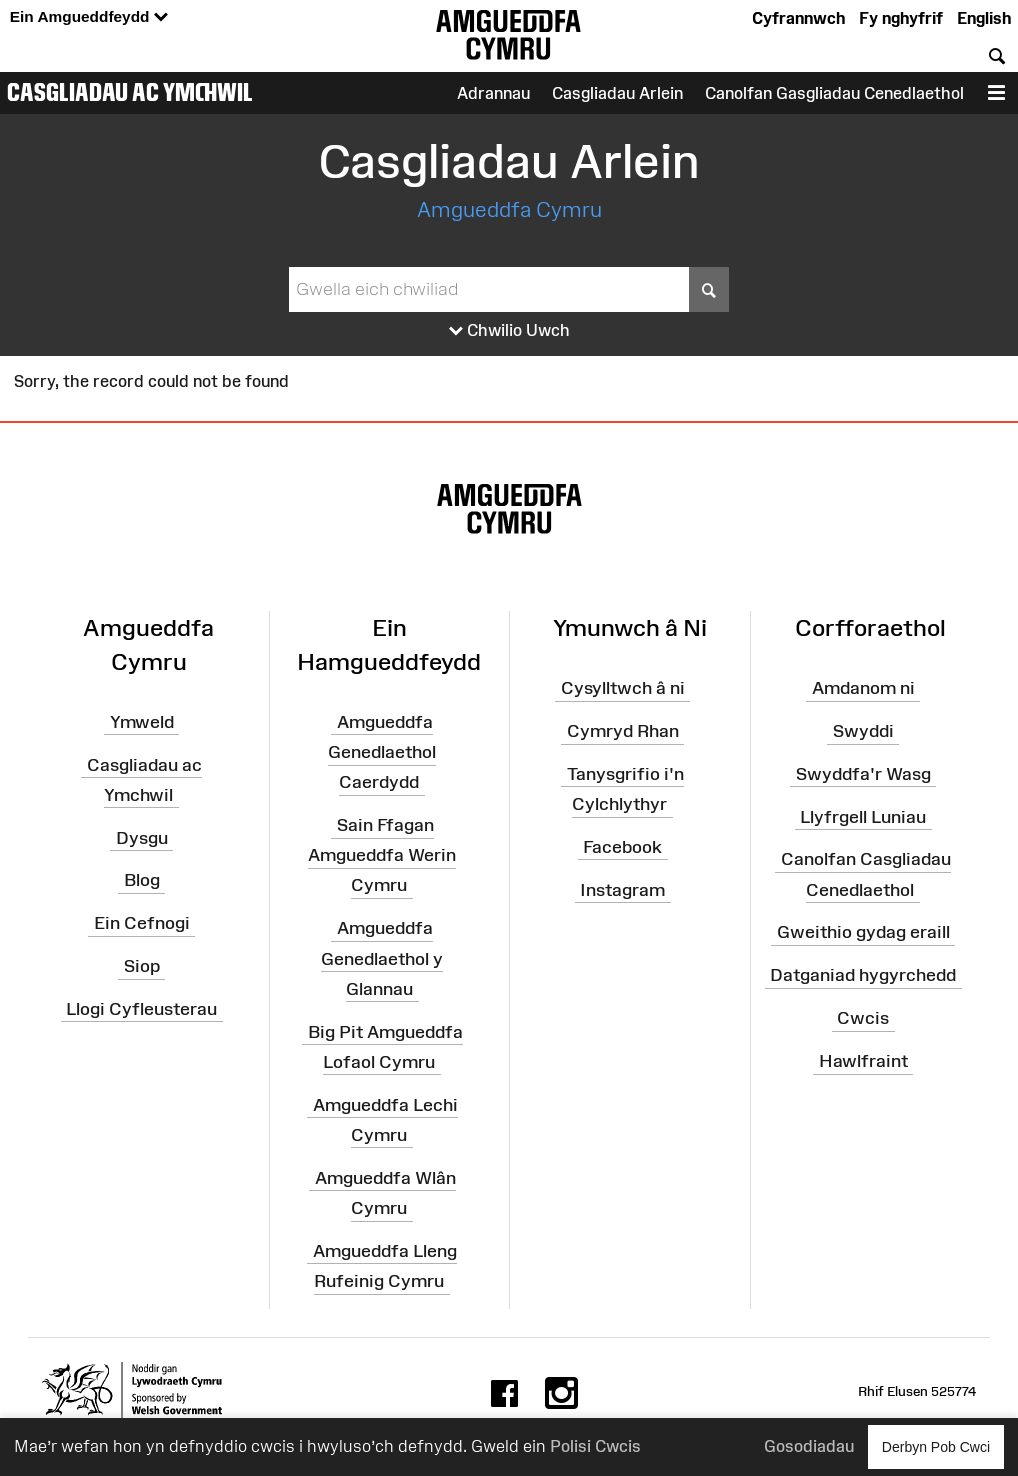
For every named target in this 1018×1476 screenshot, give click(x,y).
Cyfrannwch (798, 18)
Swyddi (863, 731)
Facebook (622, 847)
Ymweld (142, 721)
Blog (142, 880)
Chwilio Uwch (509, 331)
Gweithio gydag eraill (863, 932)
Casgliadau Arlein (617, 93)
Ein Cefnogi (142, 923)
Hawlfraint (863, 1061)
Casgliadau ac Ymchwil (130, 92)
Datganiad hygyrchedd (863, 975)
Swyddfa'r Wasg (863, 774)
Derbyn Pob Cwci (936, 1446)
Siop (142, 966)
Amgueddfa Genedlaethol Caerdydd (382, 751)
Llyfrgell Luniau (863, 816)
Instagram (622, 889)
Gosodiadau (809, 1446)
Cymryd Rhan (623, 731)
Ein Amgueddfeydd (89, 17)
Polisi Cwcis (595, 1446)
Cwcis (863, 1018)
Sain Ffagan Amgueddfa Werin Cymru (382, 855)
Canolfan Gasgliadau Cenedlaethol (834, 93)
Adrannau (493, 93)
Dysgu (142, 837)
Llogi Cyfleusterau (141, 1009)
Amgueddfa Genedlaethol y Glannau (382, 958)
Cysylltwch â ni (623, 688)
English (984, 18)
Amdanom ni (863, 688)
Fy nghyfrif (901, 18)
